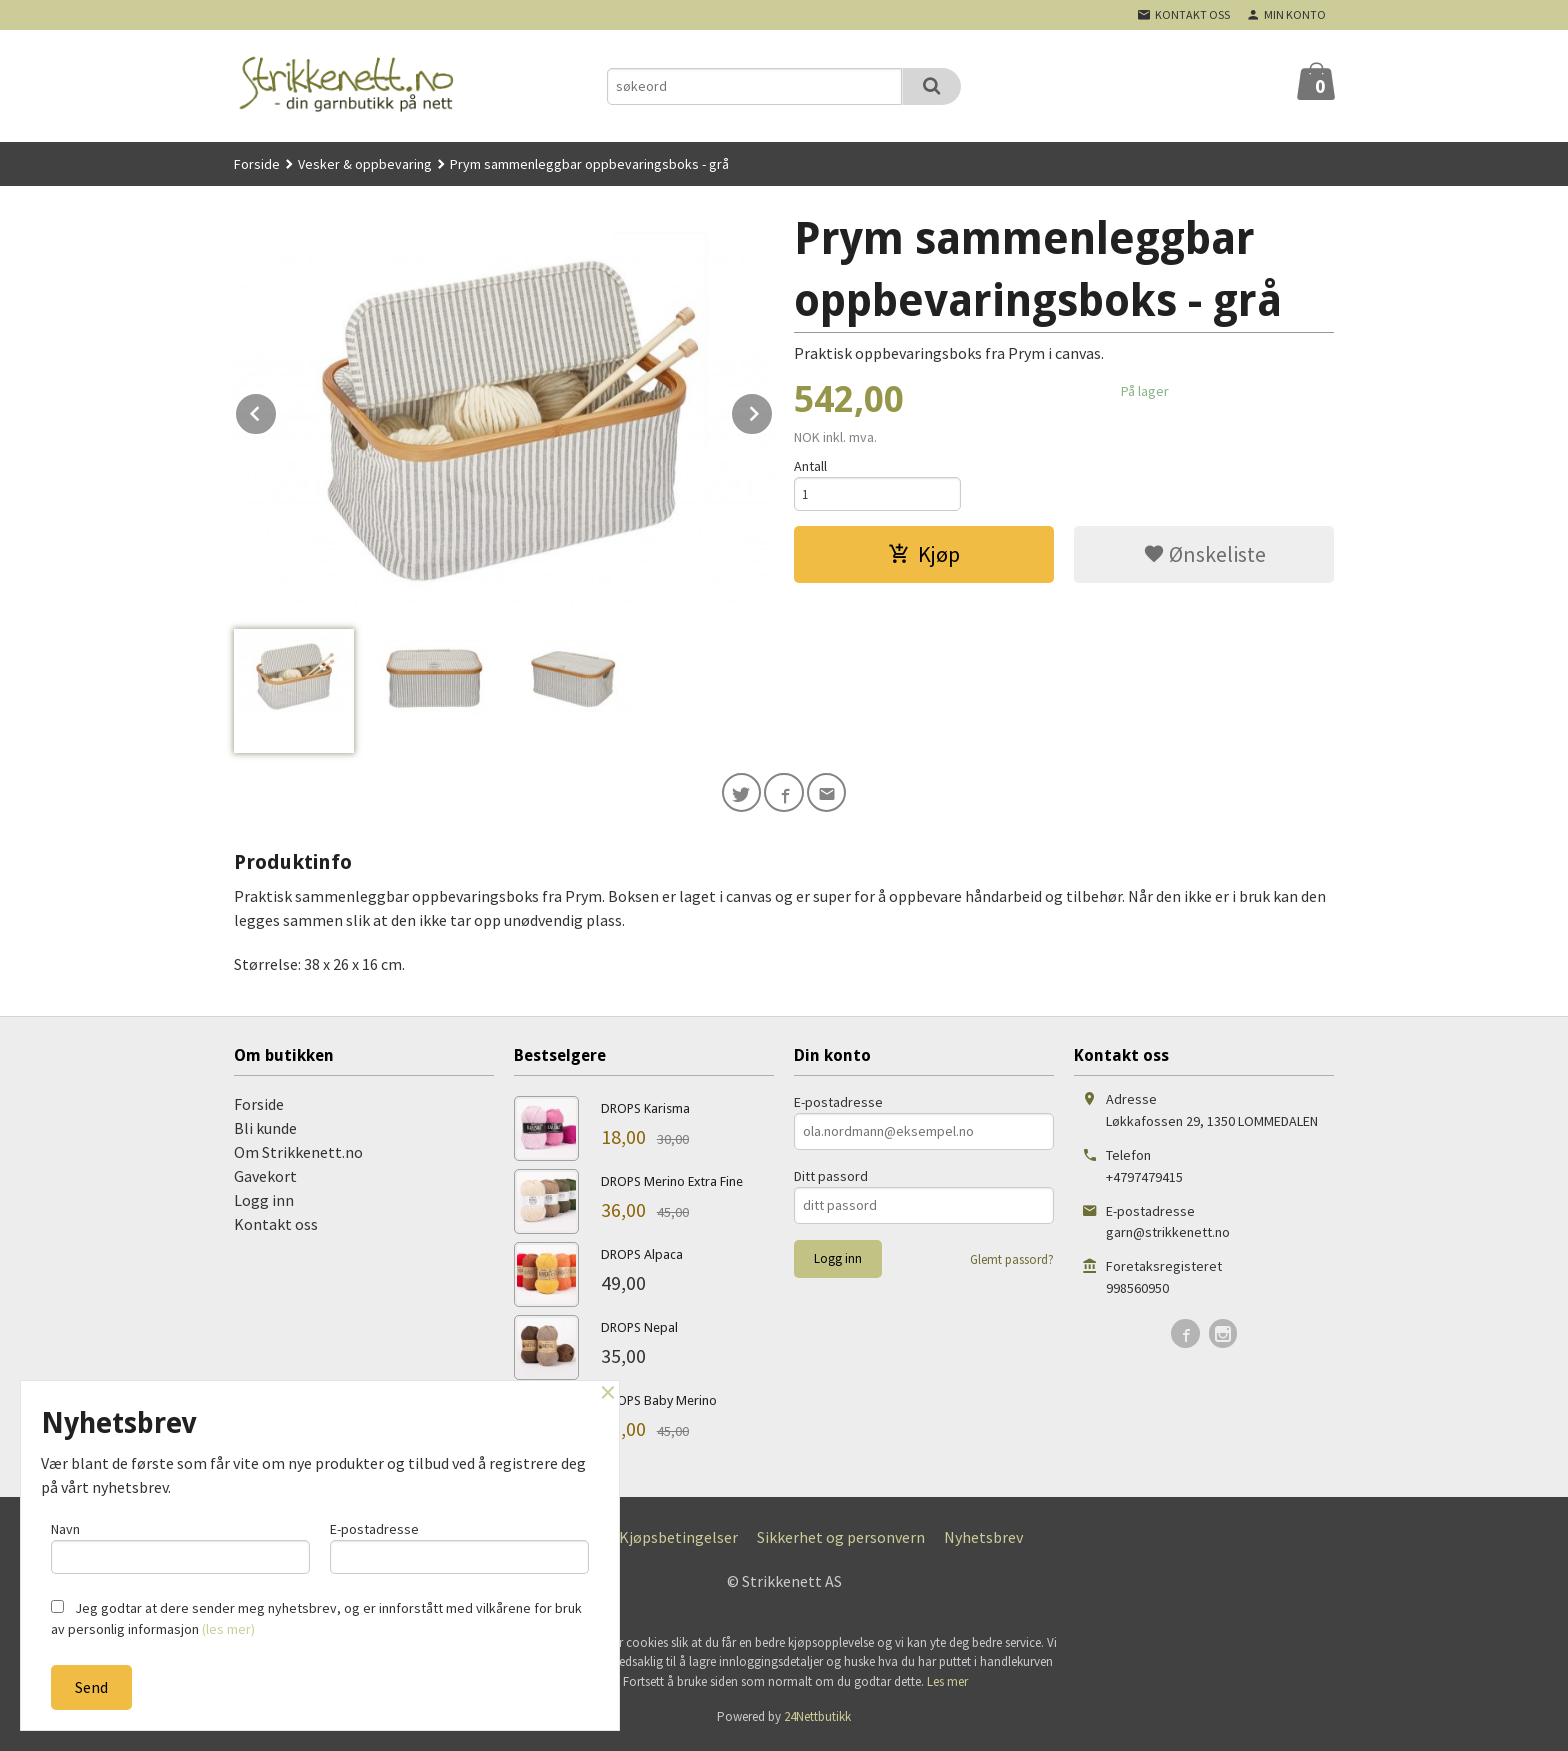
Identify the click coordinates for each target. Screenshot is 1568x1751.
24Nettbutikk (817, 1721)
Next (773, 410)
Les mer (947, 1685)
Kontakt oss (276, 1228)
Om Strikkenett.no (298, 1156)
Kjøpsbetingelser (678, 1541)
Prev (277, 410)
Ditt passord (831, 1180)
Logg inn (264, 1204)
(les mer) (228, 1629)
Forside (257, 164)
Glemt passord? (1012, 1263)
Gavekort (265, 1180)
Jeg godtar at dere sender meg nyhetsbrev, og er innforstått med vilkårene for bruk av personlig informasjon (316, 1618)
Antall (810, 466)
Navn (180, 1544)
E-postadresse (838, 1106)
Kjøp (924, 558)
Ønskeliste (1204, 558)
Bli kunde (265, 1132)
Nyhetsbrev (983, 1541)
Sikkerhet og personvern (841, 1541)
